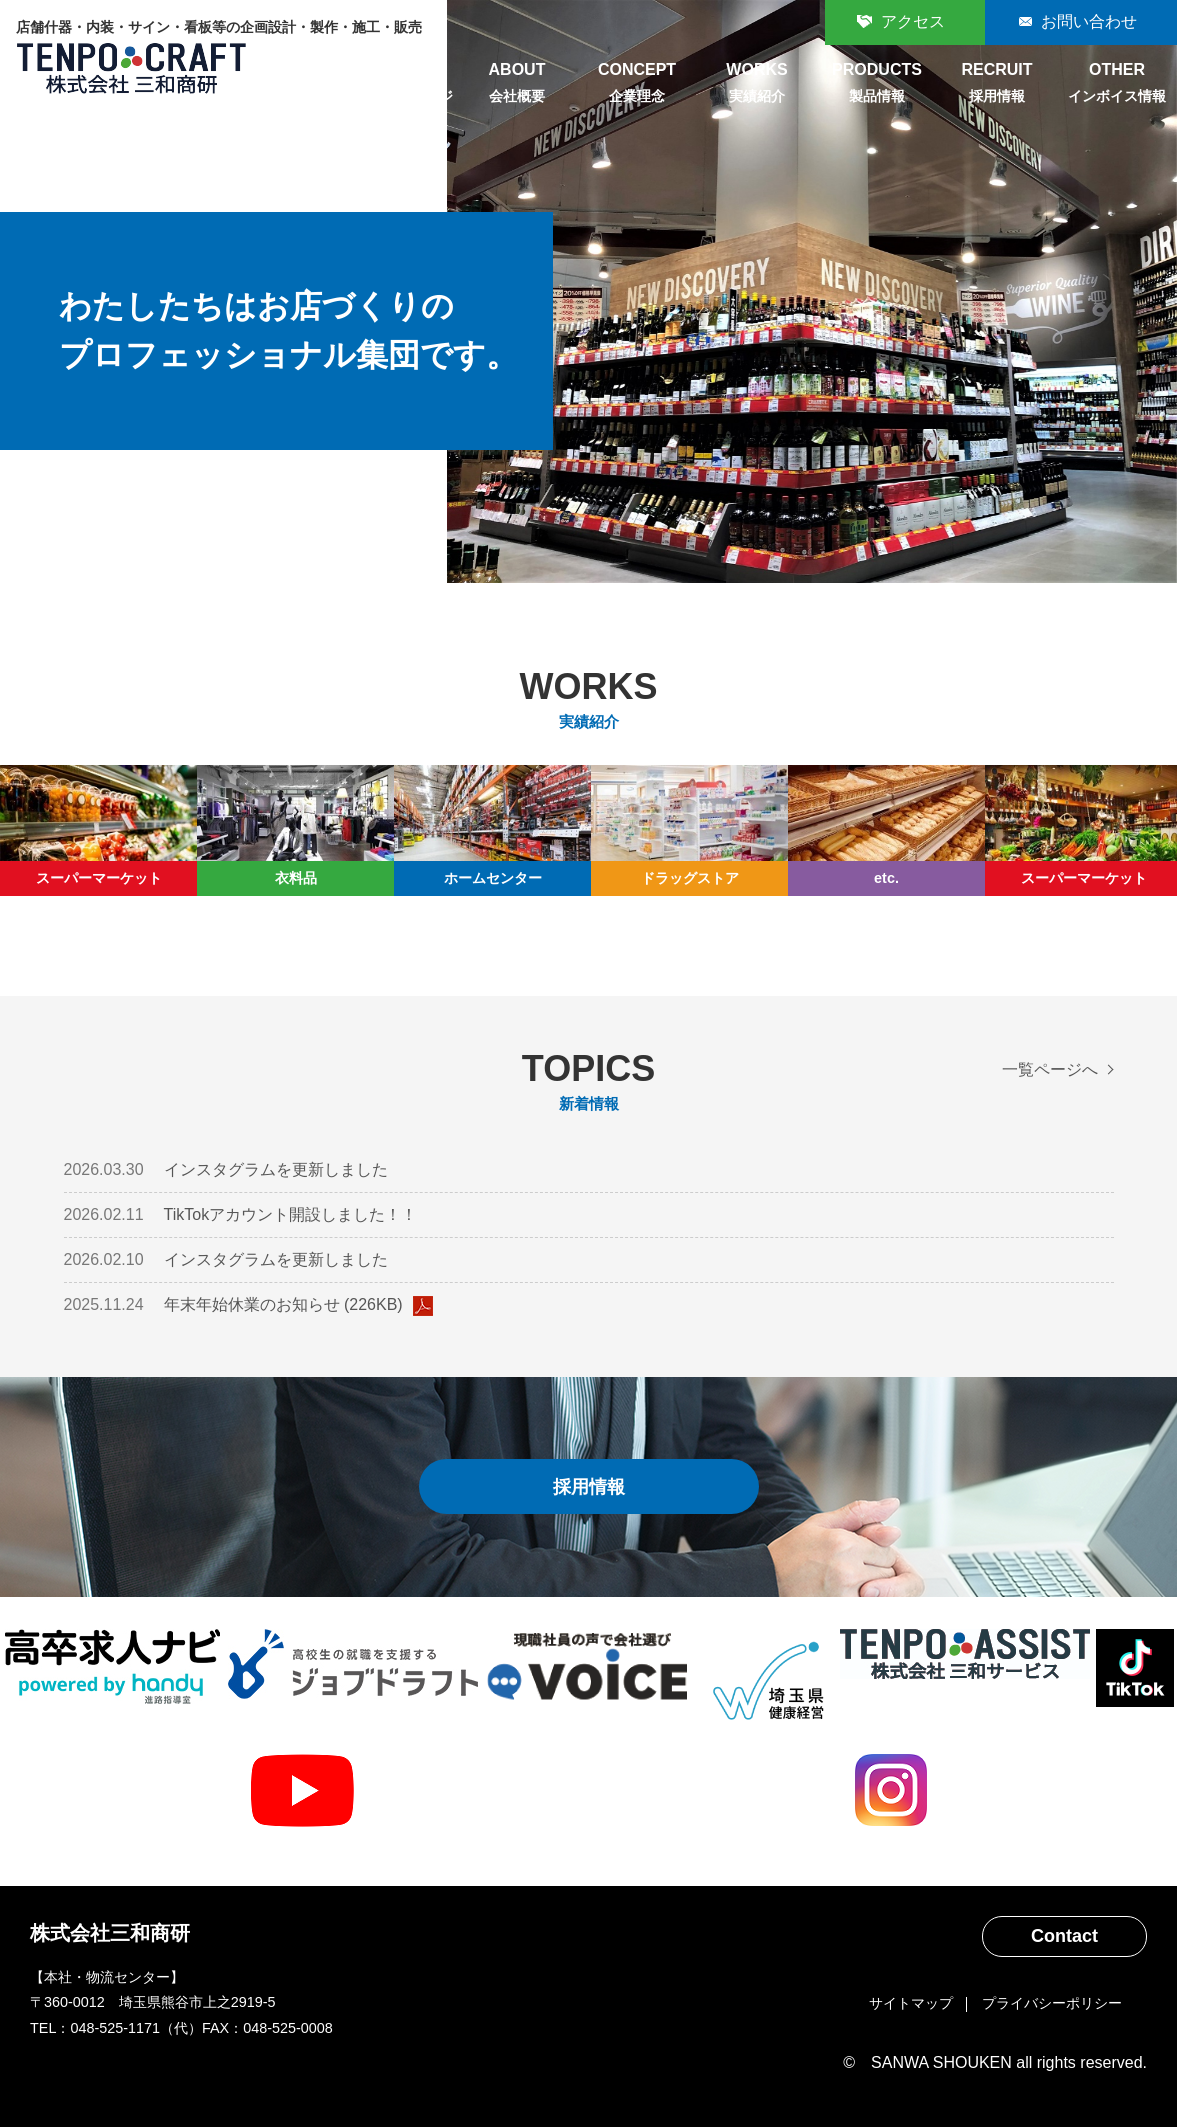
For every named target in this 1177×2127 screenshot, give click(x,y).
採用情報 (589, 1486)
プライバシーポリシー (1052, 2003)
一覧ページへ (1050, 1069)
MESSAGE (397, 85)
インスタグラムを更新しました (276, 1169)
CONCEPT (637, 85)
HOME (277, 85)
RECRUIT (997, 85)
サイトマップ (911, 2003)
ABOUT (517, 85)
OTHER (1117, 85)
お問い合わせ (1089, 21)
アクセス (913, 21)
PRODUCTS (877, 85)
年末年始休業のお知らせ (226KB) (298, 1306)
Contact (1064, 1936)
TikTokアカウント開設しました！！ (291, 1214)
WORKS (757, 85)
